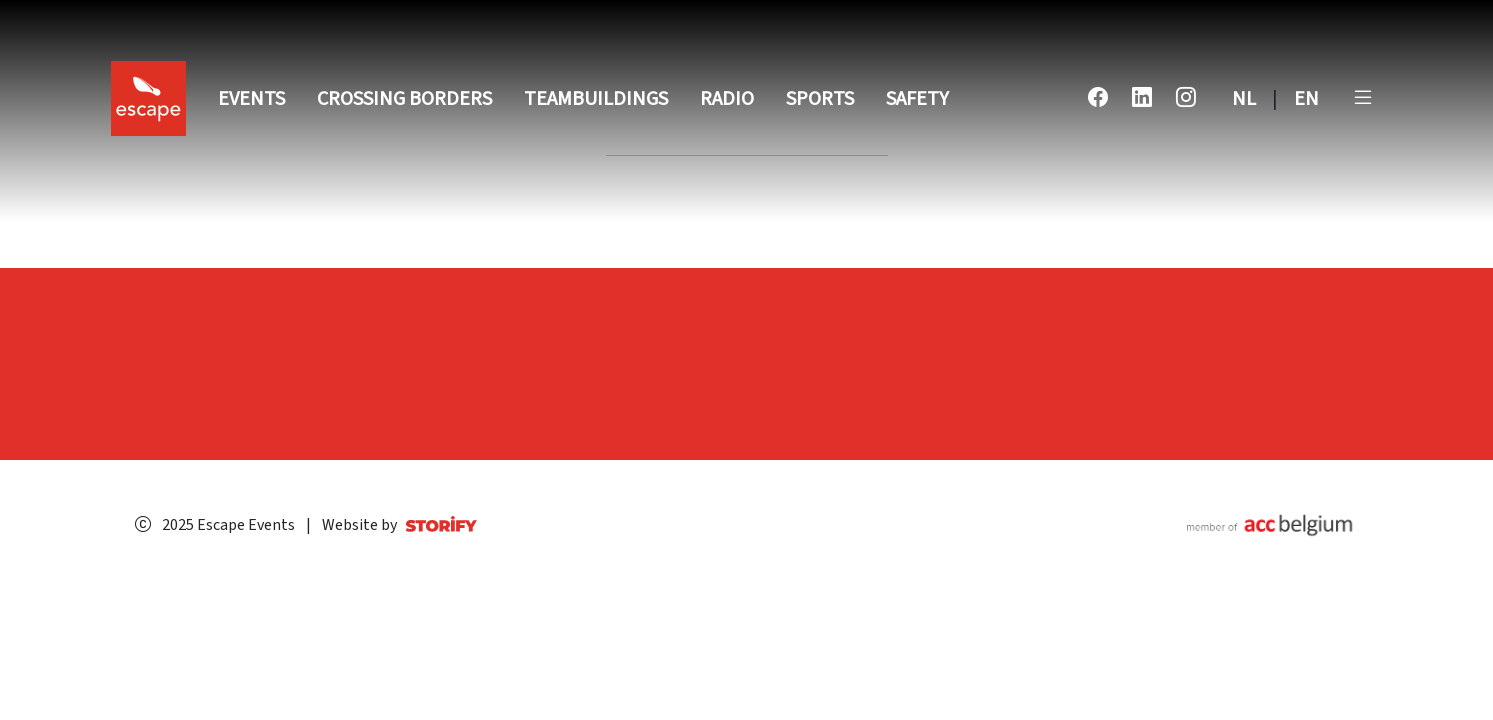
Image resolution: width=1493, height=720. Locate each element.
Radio (727, 99)
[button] (1363, 99)
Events (251, 99)
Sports (820, 99)
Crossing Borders (404, 99)
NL (1244, 99)
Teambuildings (596, 99)
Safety (917, 99)
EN (1306, 99)
